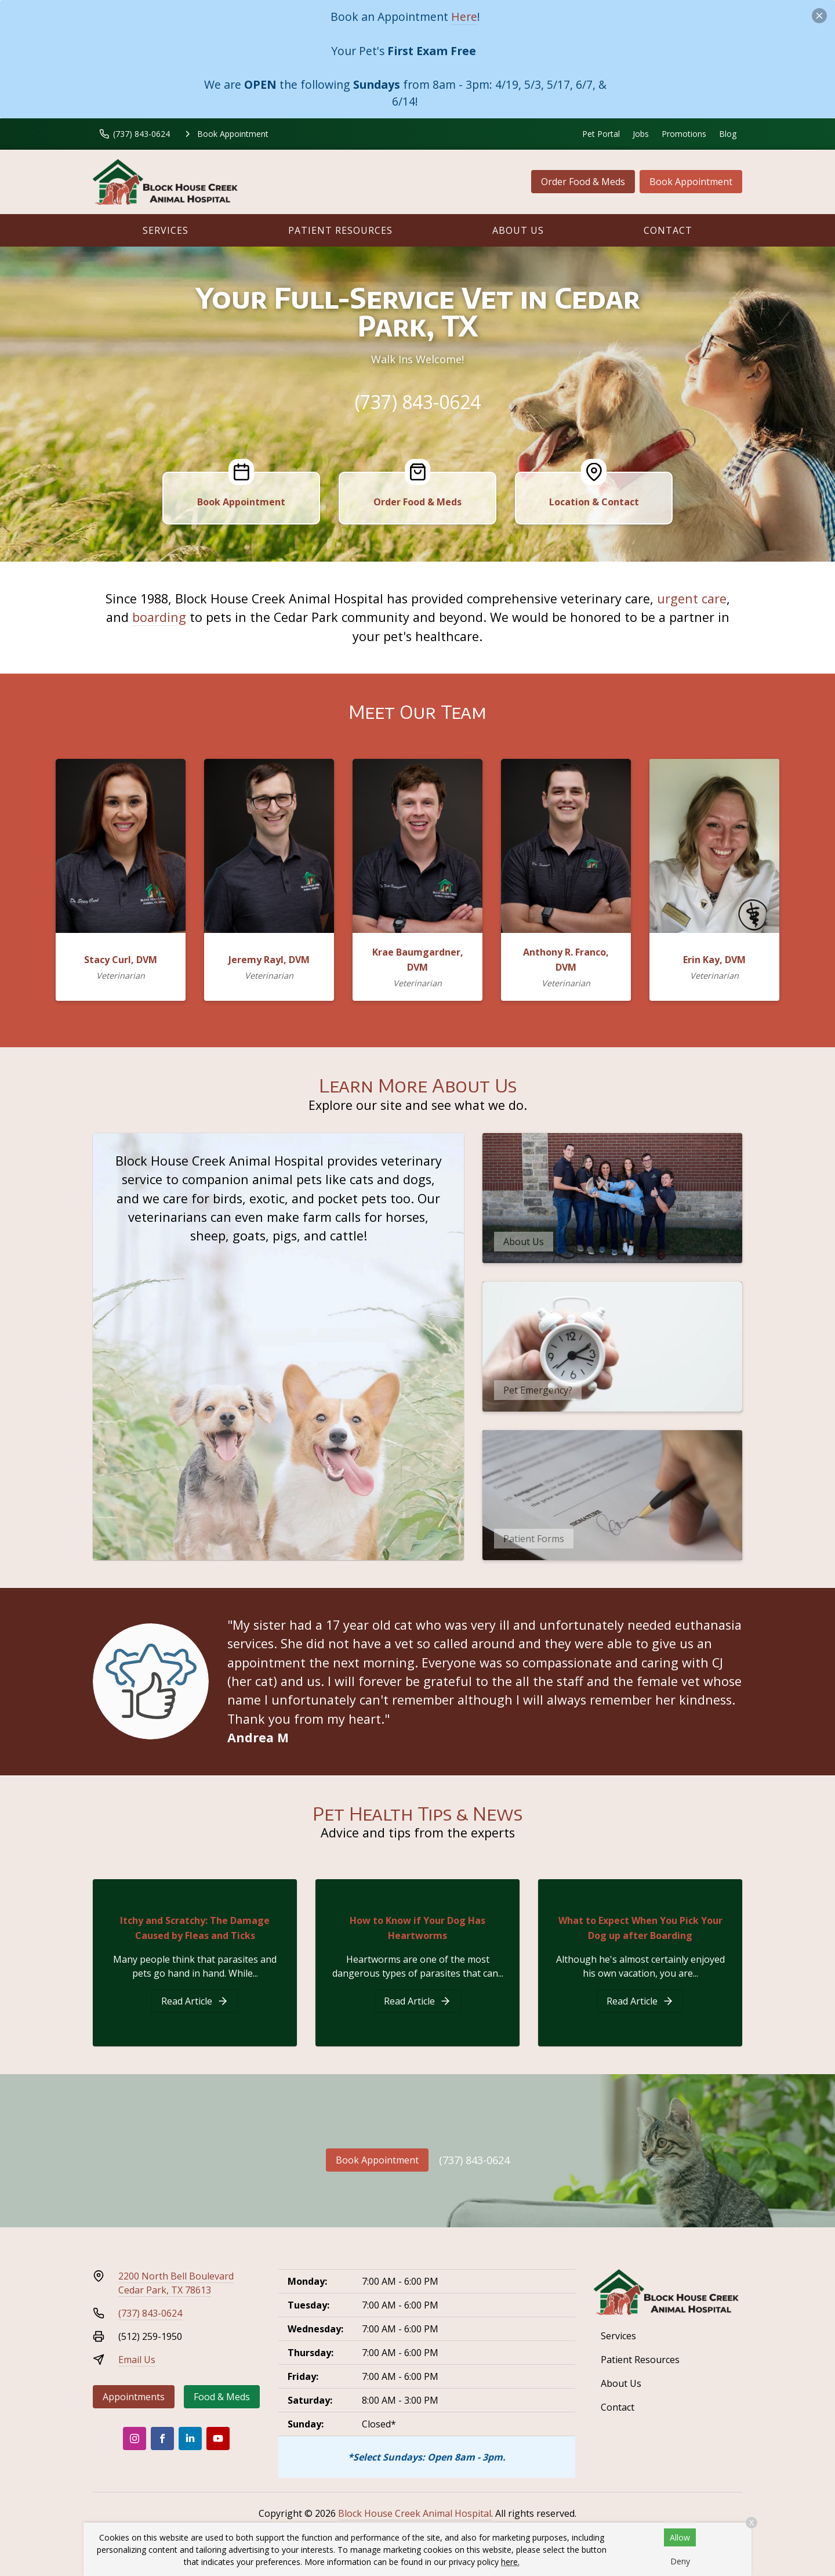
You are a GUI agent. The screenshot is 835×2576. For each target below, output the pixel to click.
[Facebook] (162, 2438)
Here (464, 16)
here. (510, 2561)
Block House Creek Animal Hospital (414, 2513)
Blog (727, 133)
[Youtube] (218, 2438)
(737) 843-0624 (418, 401)
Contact (668, 230)
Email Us (136, 2359)
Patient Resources (340, 230)
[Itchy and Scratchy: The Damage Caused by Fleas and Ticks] (194, 2001)
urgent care (692, 598)
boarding (159, 617)
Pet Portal (601, 133)
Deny (680, 2561)
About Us (518, 230)
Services (165, 230)
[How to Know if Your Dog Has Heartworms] (417, 2001)
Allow (680, 2537)
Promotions (684, 133)
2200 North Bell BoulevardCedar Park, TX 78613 (176, 2283)
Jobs (641, 133)
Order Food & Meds (583, 181)
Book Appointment (690, 181)
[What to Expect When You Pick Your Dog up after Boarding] (640, 2001)
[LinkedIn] (190, 2438)
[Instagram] (134, 2438)
